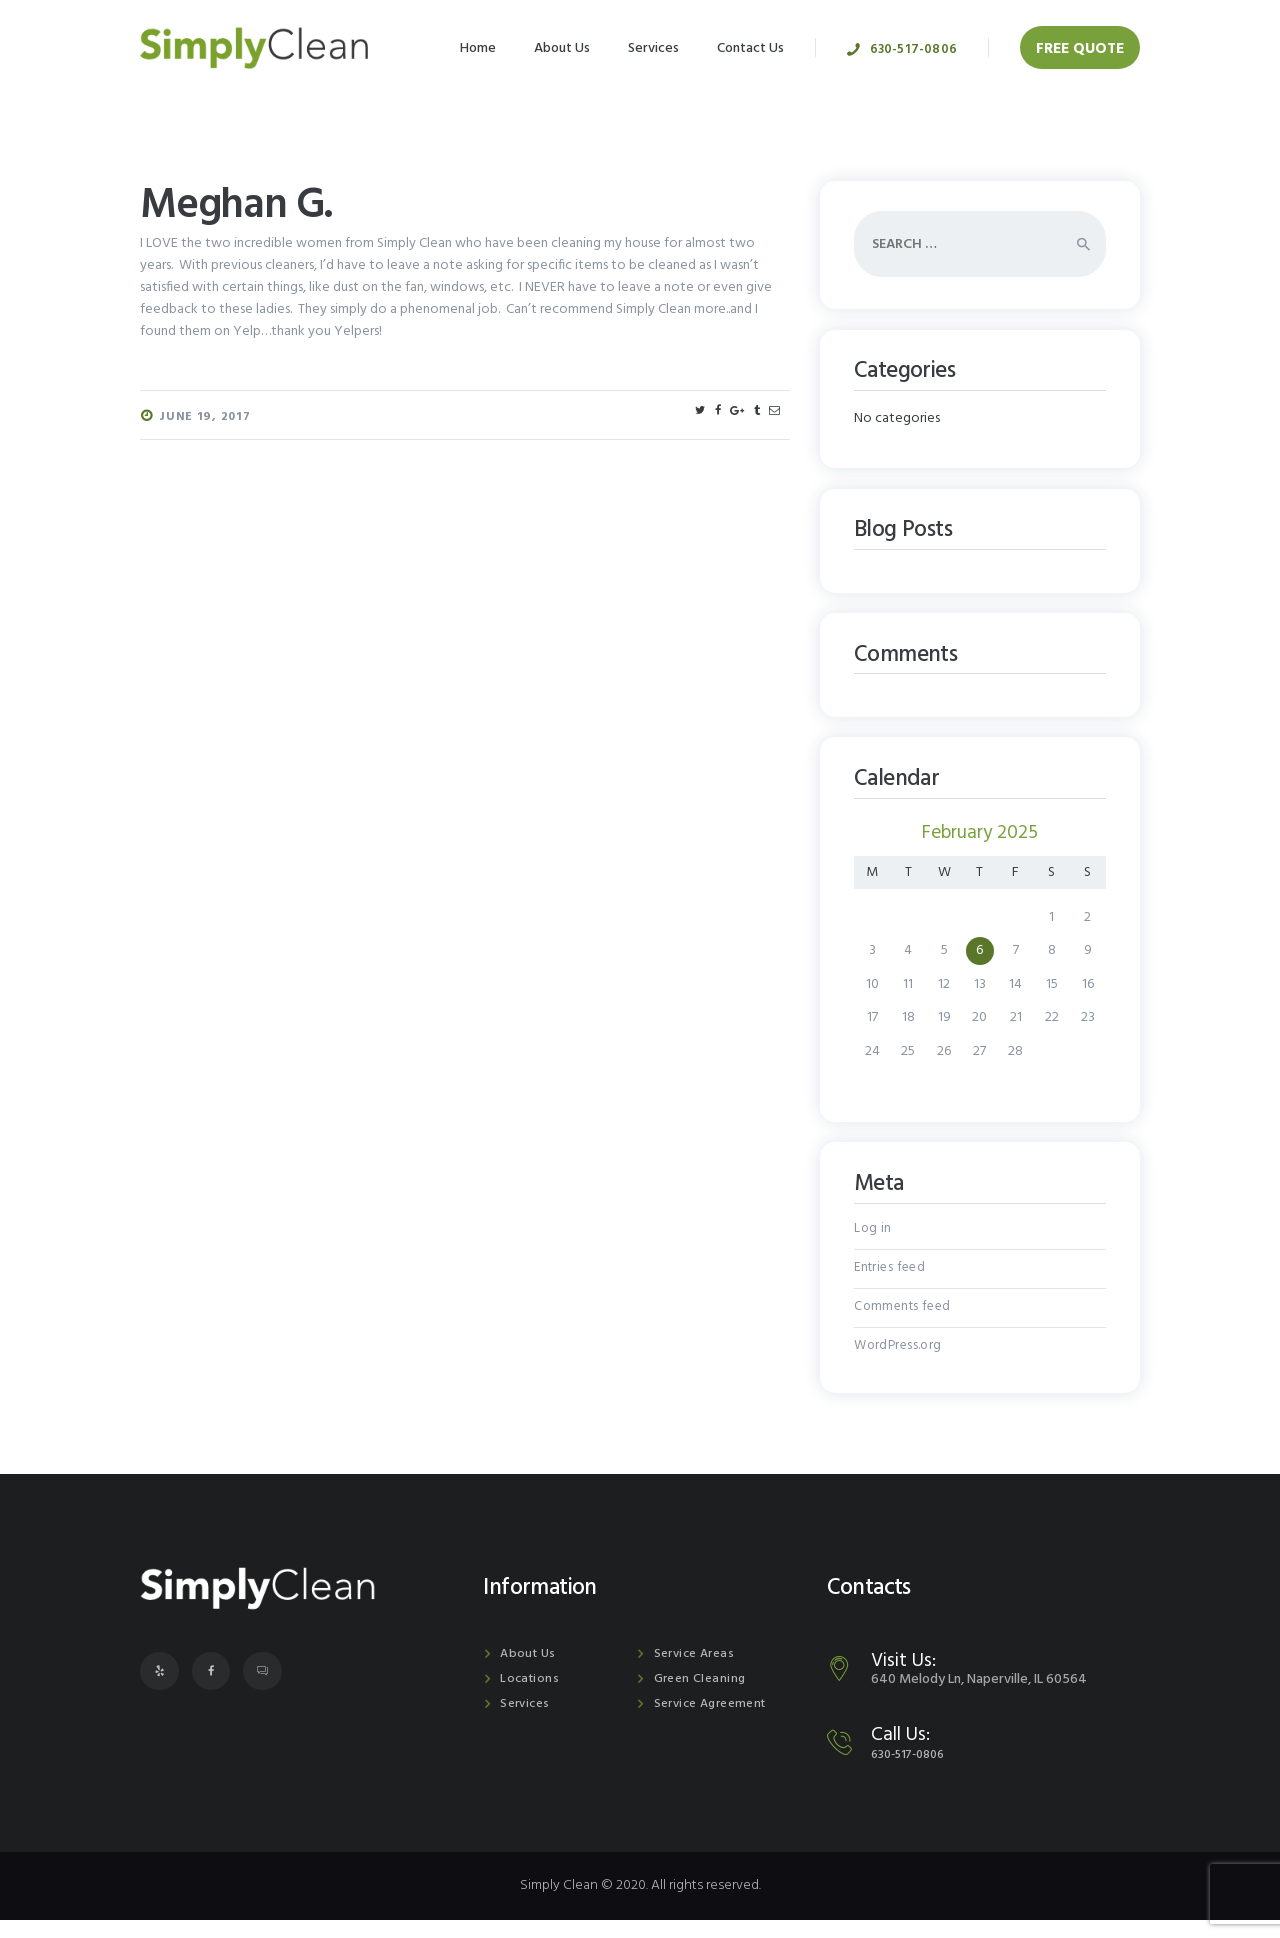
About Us (528, 1671)
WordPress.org (897, 1360)
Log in (872, 1231)
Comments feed (902, 1317)
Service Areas (695, 1671)
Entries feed (890, 1274)
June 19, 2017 (205, 417)
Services (525, 1721)
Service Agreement (713, 1721)
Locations (529, 1696)
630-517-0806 (914, 1771)
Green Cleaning (700, 1696)
